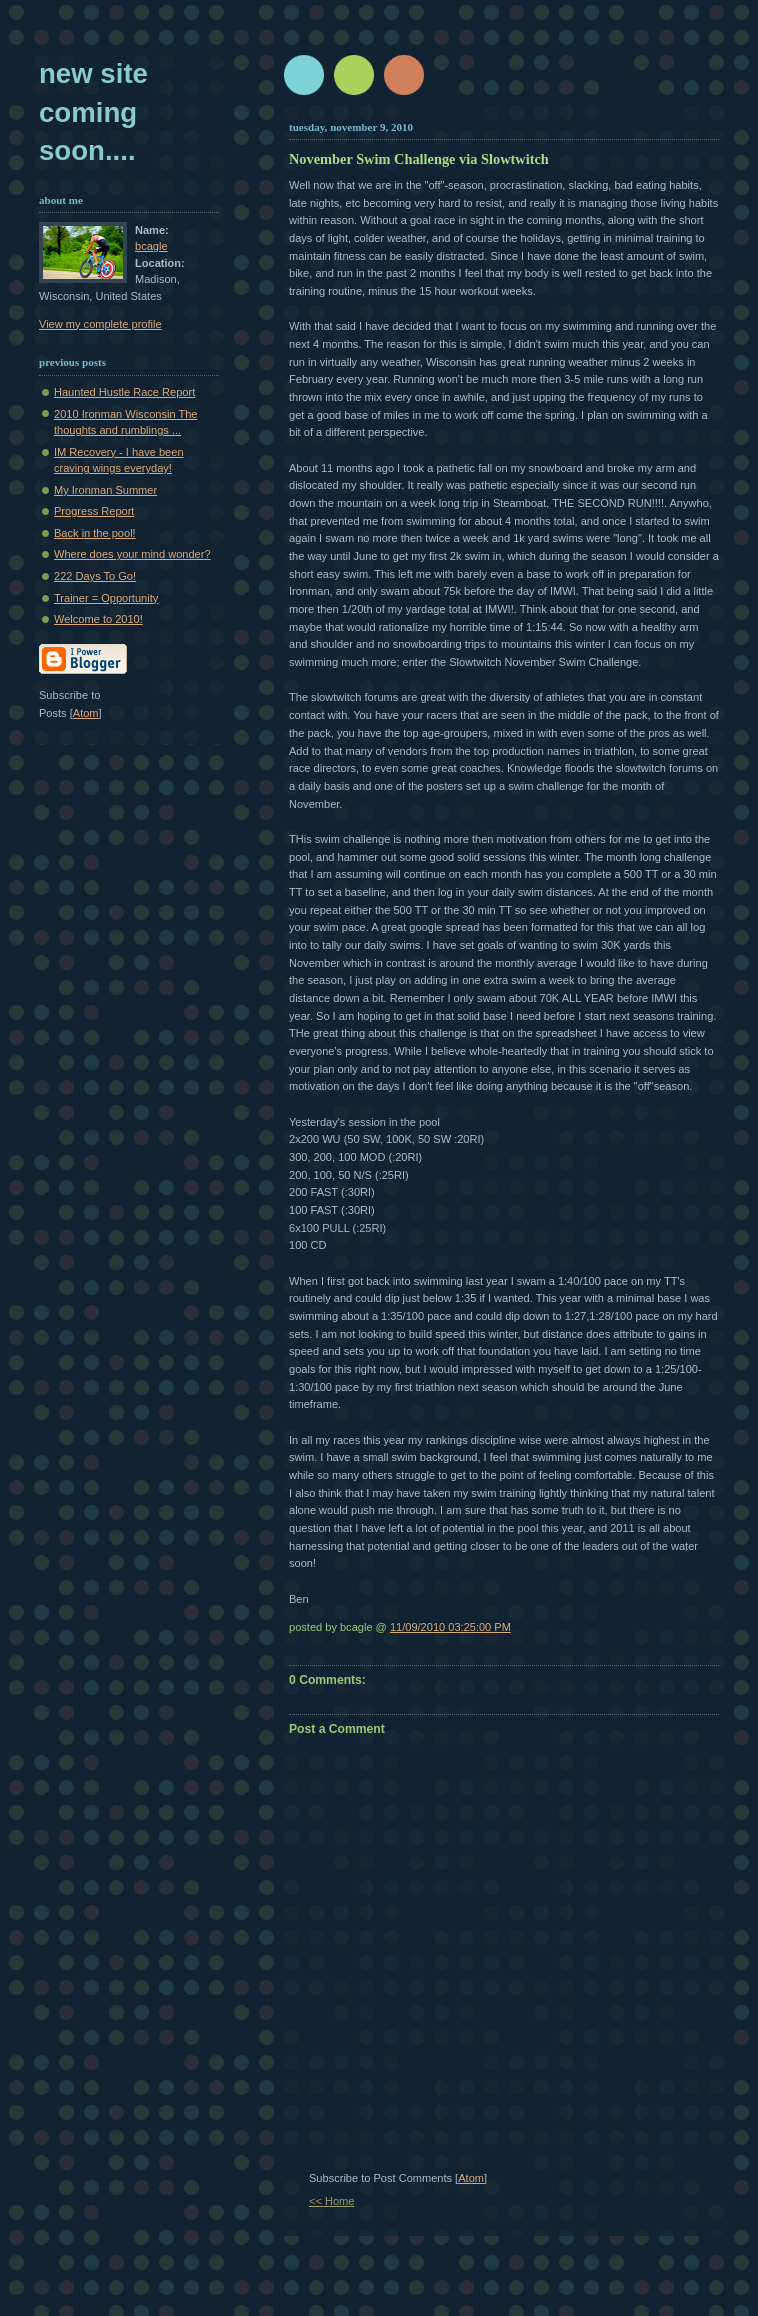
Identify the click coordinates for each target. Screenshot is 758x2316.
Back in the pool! (95, 533)
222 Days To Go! (95, 576)
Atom (471, 2178)
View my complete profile (100, 324)
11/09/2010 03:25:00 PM (450, 1627)
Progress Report (94, 511)
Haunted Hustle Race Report (124, 392)
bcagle (151, 246)
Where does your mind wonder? (132, 554)
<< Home (331, 2201)
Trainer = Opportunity (106, 598)
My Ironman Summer (105, 490)
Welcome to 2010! (98, 619)
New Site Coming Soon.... (93, 112)
